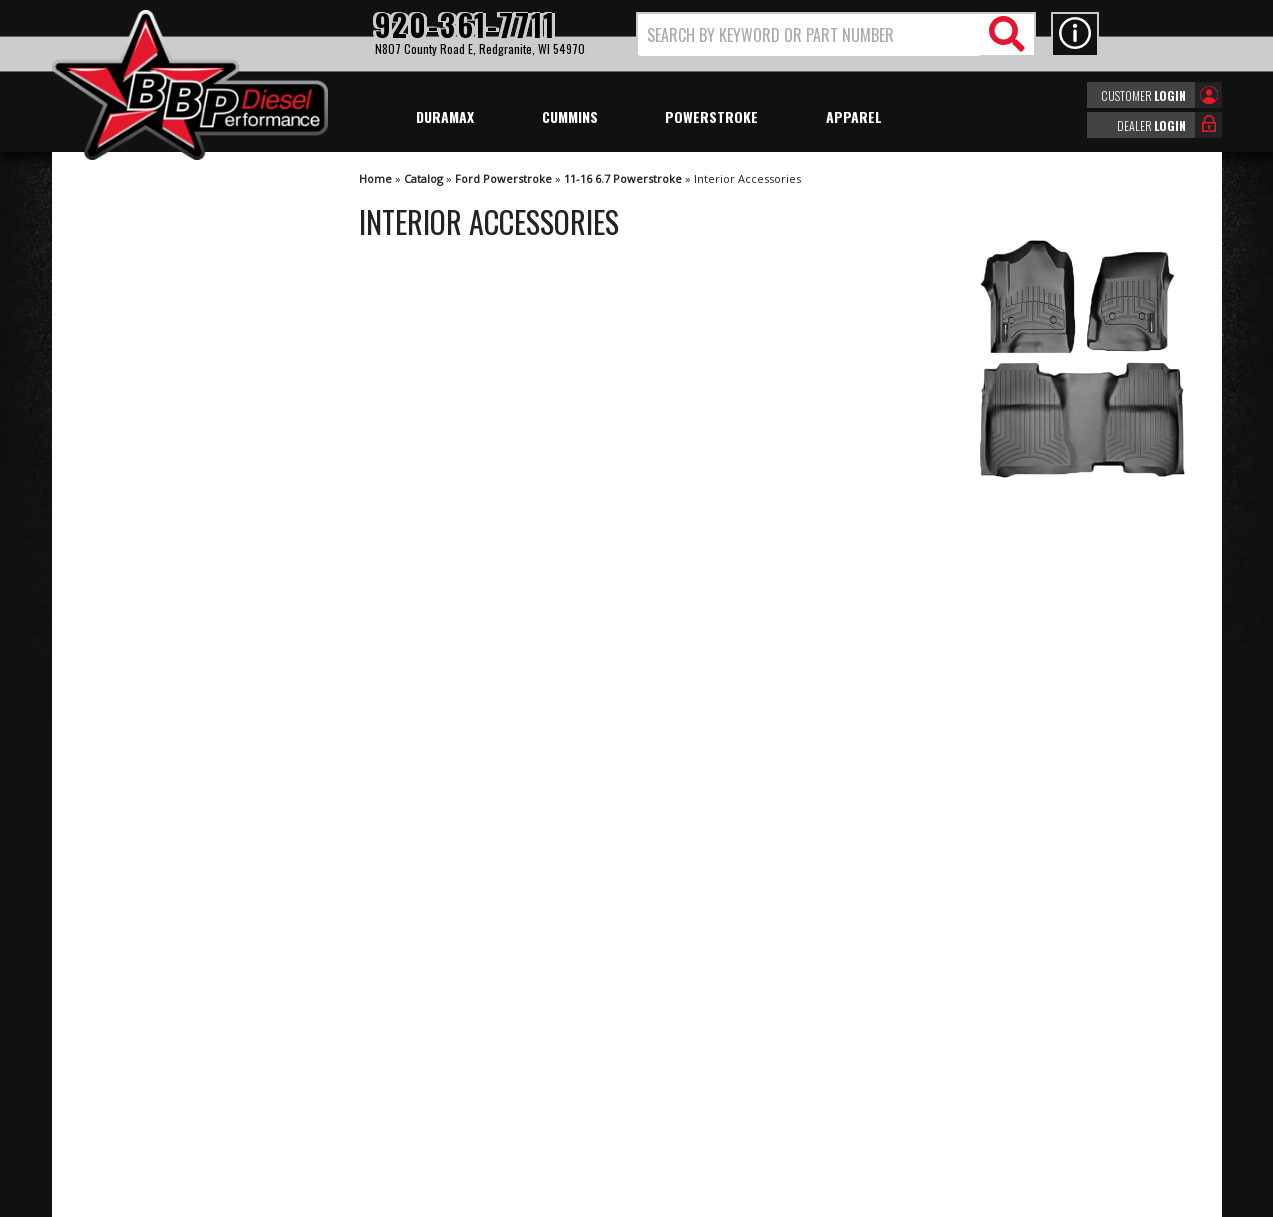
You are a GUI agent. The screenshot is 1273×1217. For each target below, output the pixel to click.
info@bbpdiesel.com (711, 1104)
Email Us (135, 836)
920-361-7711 (152, 876)
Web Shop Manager (815, 1200)
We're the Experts (164, 632)
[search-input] (809, 35)
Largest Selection (163, 689)
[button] (836, 34)
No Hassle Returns (167, 747)
